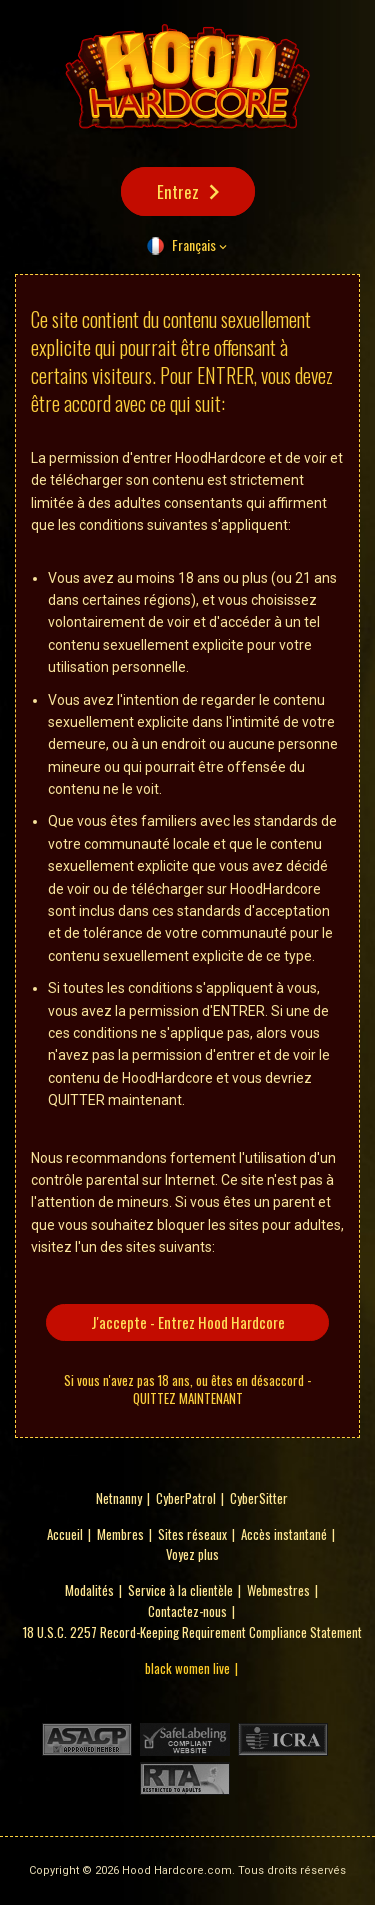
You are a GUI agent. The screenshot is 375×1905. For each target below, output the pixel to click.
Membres (120, 1534)
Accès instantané (284, 1534)
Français (194, 244)
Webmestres (278, 1590)
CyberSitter (259, 1498)
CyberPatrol (186, 1498)
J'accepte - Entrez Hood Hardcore (188, 1322)
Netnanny (119, 1498)
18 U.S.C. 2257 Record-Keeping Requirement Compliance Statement (192, 1632)
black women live (187, 1668)
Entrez (178, 191)
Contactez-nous (187, 1611)
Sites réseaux (192, 1534)
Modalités (89, 1590)
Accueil (65, 1534)
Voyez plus (192, 1554)
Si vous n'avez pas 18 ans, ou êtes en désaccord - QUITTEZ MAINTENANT (187, 1389)
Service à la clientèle (180, 1590)
